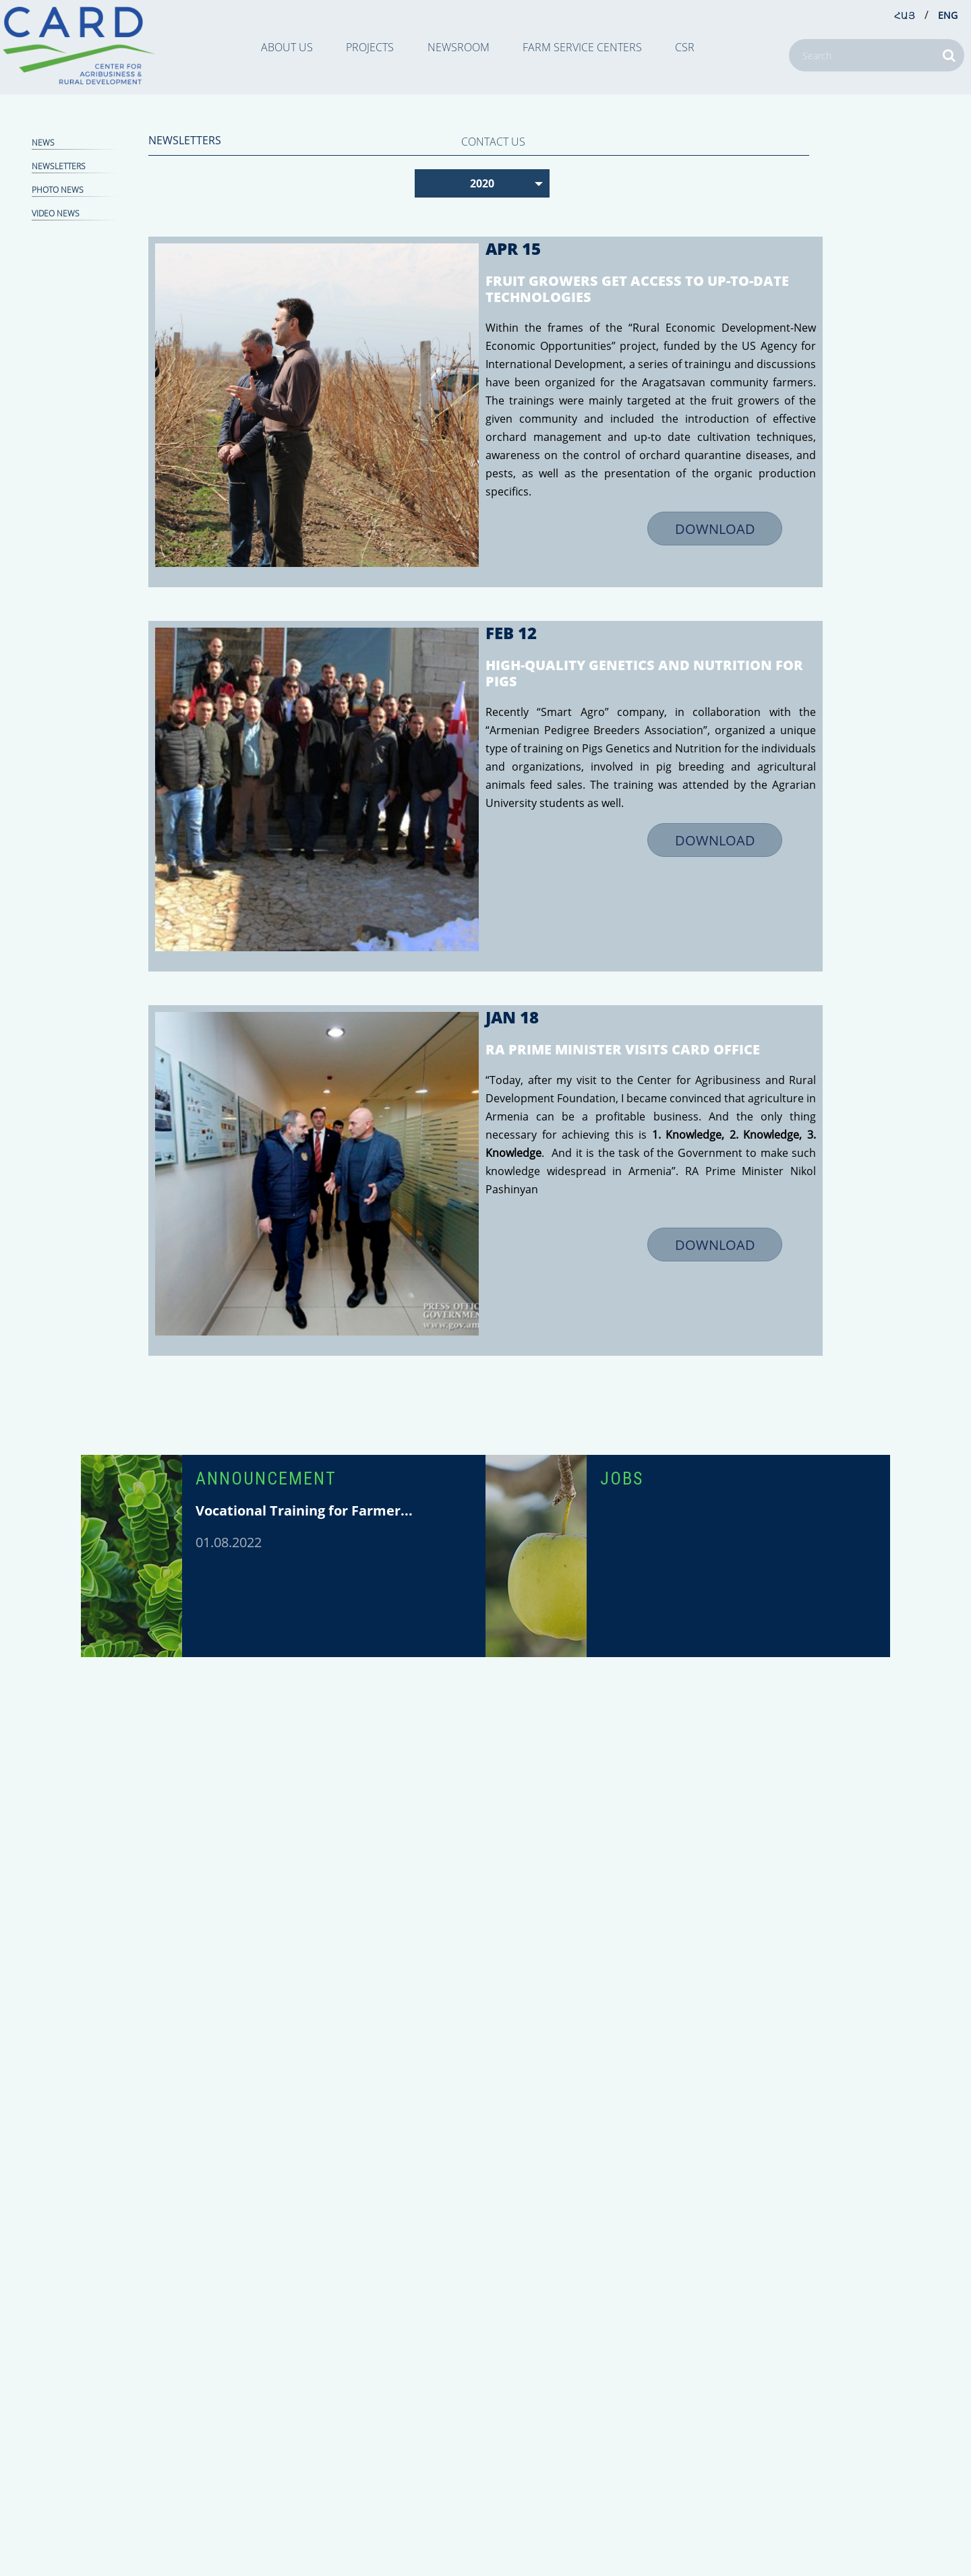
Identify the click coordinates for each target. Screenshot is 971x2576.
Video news (56, 213)
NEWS (43, 142)
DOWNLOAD (715, 529)
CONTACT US (493, 141)
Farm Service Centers (582, 47)
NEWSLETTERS (59, 166)
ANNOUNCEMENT (266, 1478)
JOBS (621, 1478)
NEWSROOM (459, 47)
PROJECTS (370, 47)
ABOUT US (287, 47)
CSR (685, 47)
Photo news (58, 190)
